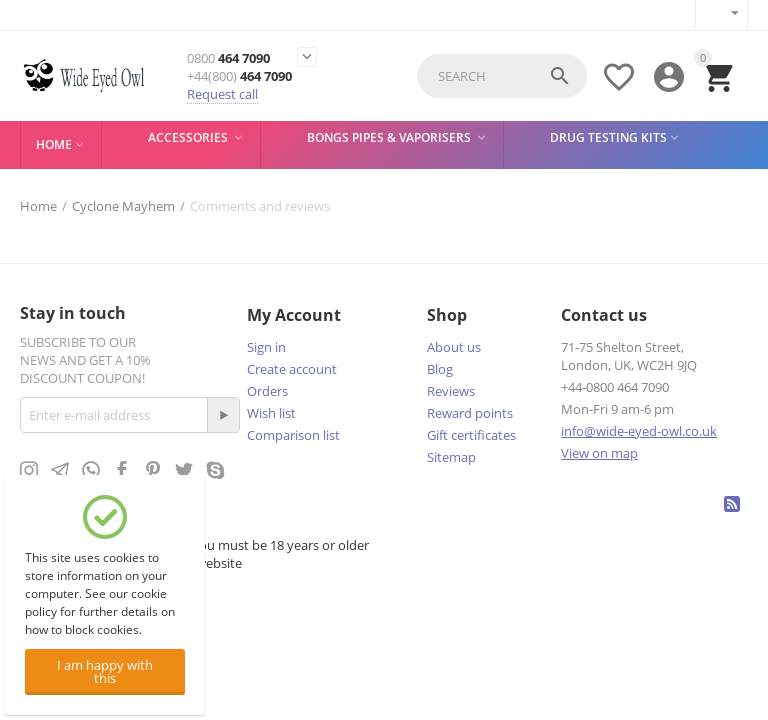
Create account (292, 369)
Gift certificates (471, 435)
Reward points (470, 413)
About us (454, 347)
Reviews (451, 391)
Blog (440, 369)
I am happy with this (105, 671)
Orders (267, 391)
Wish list (271, 413)
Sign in (266, 347)
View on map (599, 453)
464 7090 (228, 58)
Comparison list (293, 435)
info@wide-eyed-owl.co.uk (639, 431)
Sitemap (451, 457)
